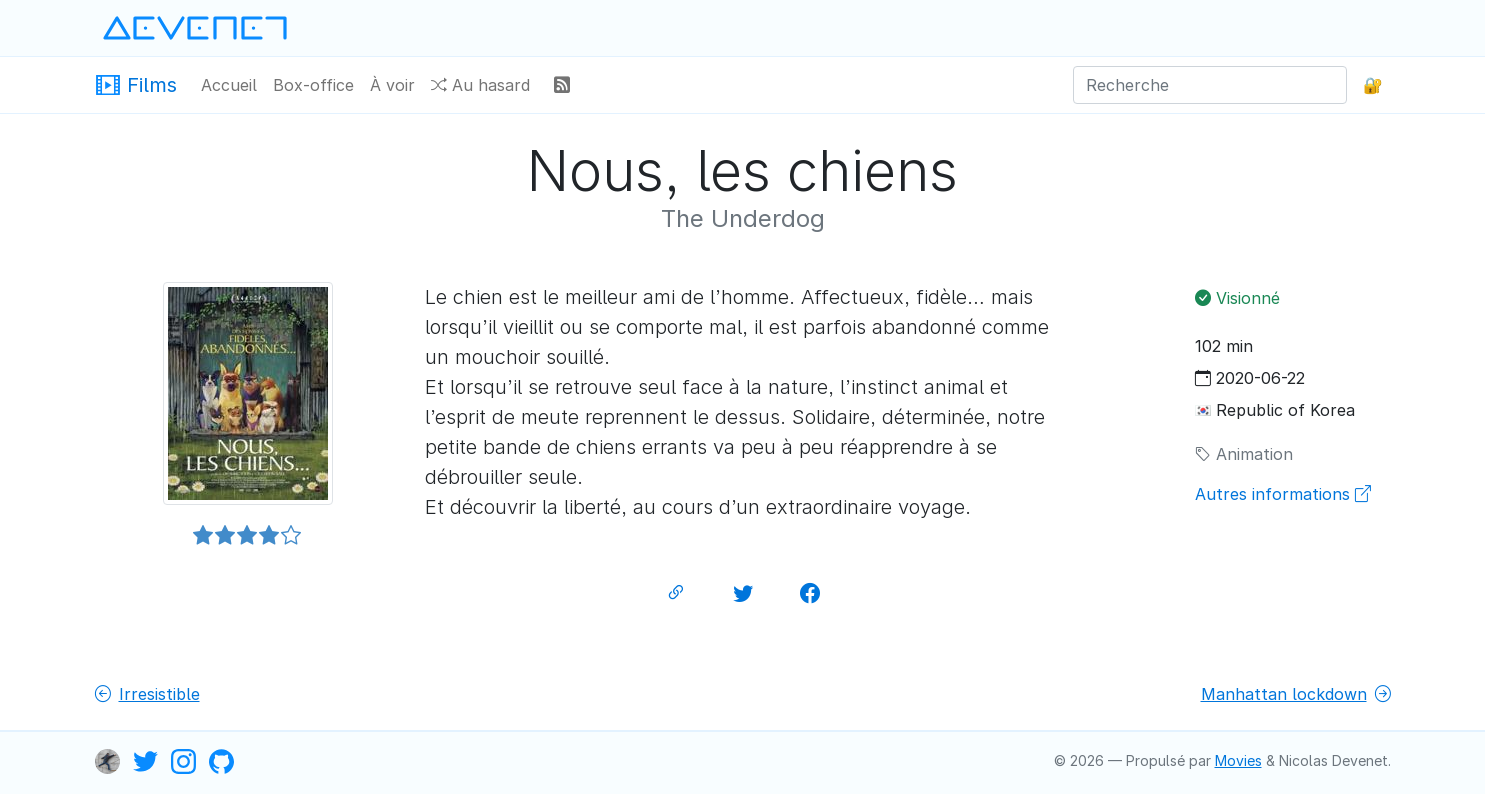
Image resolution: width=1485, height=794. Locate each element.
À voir (392, 85)
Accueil (229, 85)
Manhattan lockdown (1296, 694)
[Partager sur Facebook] (810, 594)
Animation (1244, 454)
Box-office (313, 85)
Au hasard (480, 85)
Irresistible (147, 694)
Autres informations (1283, 494)
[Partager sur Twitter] (743, 594)
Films (136, 83)
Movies (1238, 760)
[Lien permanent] (676, 594)
